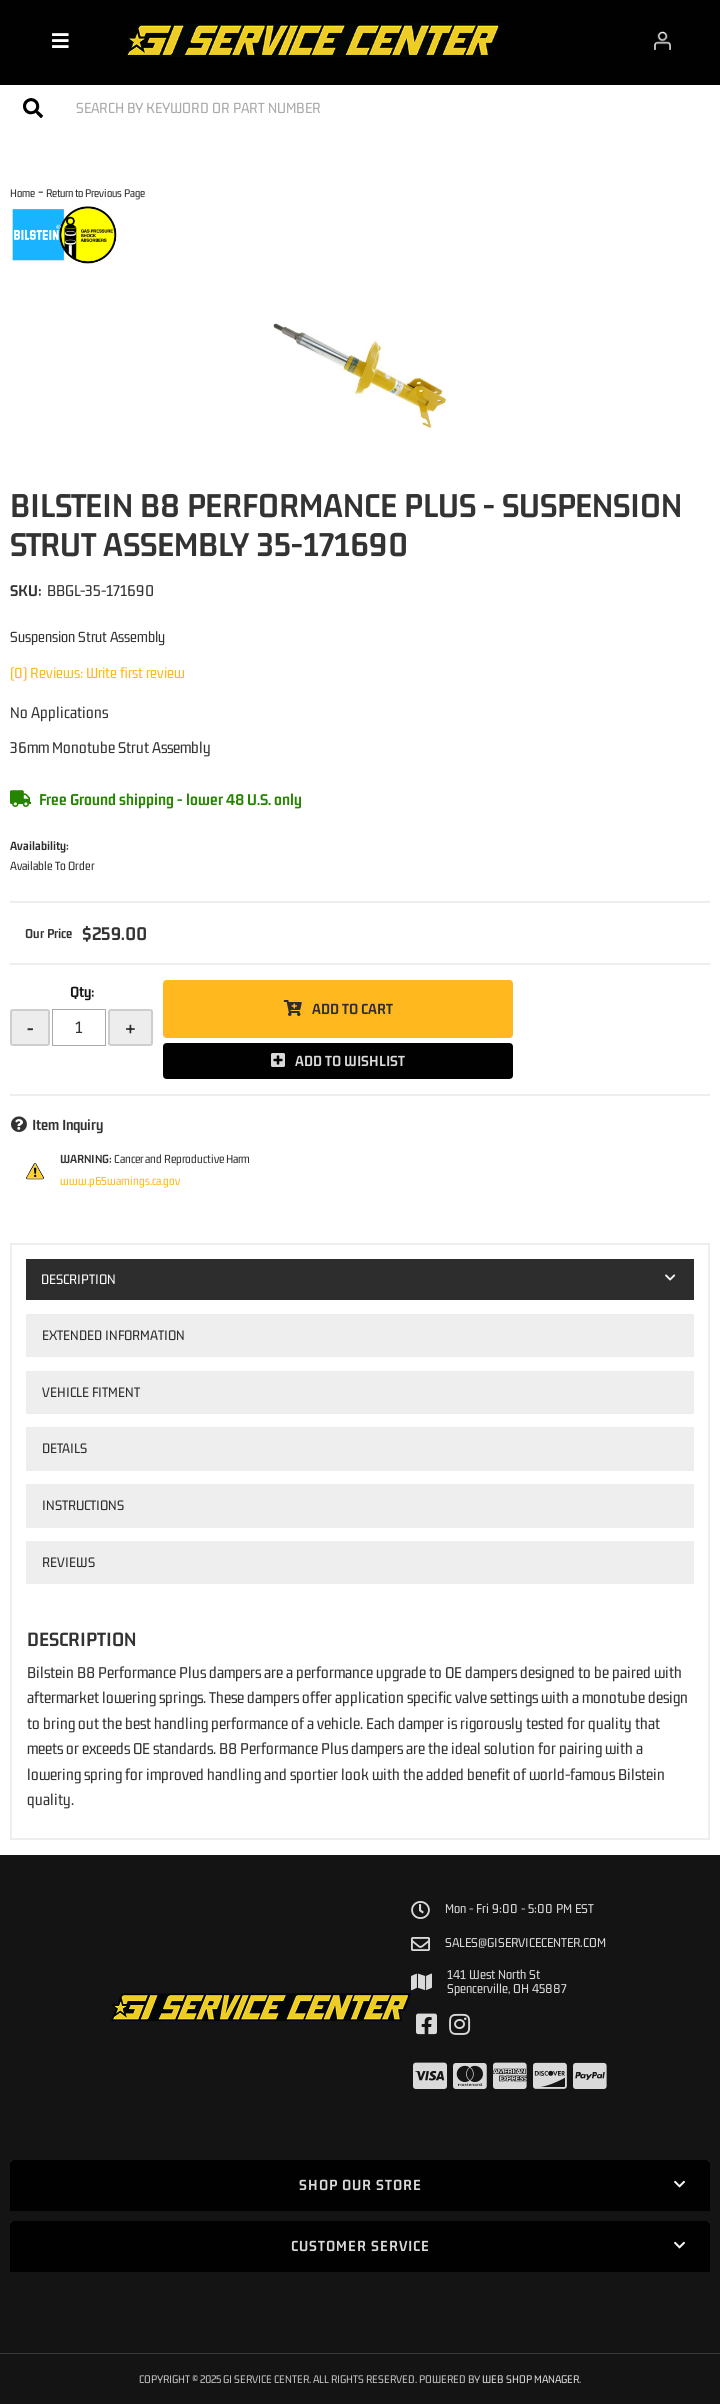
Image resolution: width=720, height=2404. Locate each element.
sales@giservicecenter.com (525, 1943)
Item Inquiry (67, 1124)
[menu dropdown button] (60, 40)
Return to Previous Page (95, 192)
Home (22, 192)
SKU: (26, 590)
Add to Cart (352, 1008)
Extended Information (113, 1335)
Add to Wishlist (350, 1060)
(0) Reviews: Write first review (97, 672)
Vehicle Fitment (91, 1392)
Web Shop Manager (530, 2378)
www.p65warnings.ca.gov (120, 1181)
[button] (360, 107)
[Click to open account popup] (663, 40)
